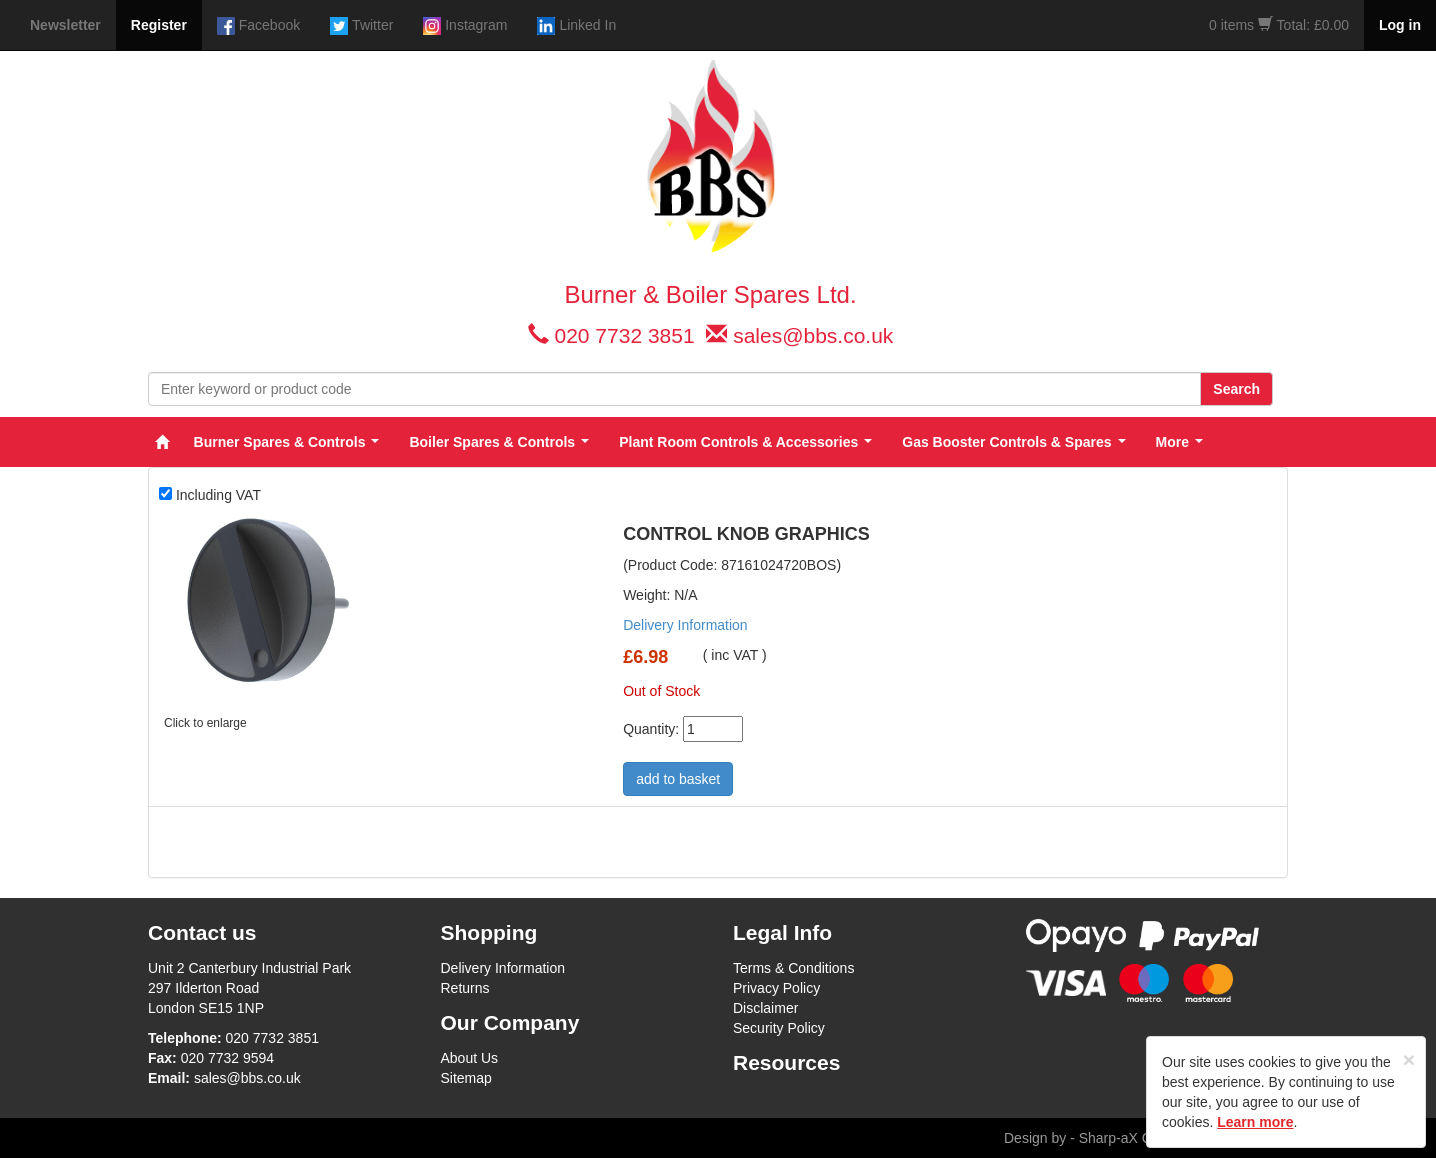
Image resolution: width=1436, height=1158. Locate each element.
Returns (465, 988)
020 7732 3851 (624, 335)
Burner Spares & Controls (287, 442)
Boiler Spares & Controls (499, 442)
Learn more (1255, 1122)
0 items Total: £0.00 (1279, 25)
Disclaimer (765, 1008)
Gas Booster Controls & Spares (1013, 442)
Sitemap (466, 1078)
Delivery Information (685, 625)
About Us (470, 1058)
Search (1236, 389)
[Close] (1409, 1059)
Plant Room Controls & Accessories (745, 442)
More (1179, 442)
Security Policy (779, 1028)
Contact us (202, 932)
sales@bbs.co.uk (813, 335)
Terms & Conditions (793, 968)
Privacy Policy (776, 988)
